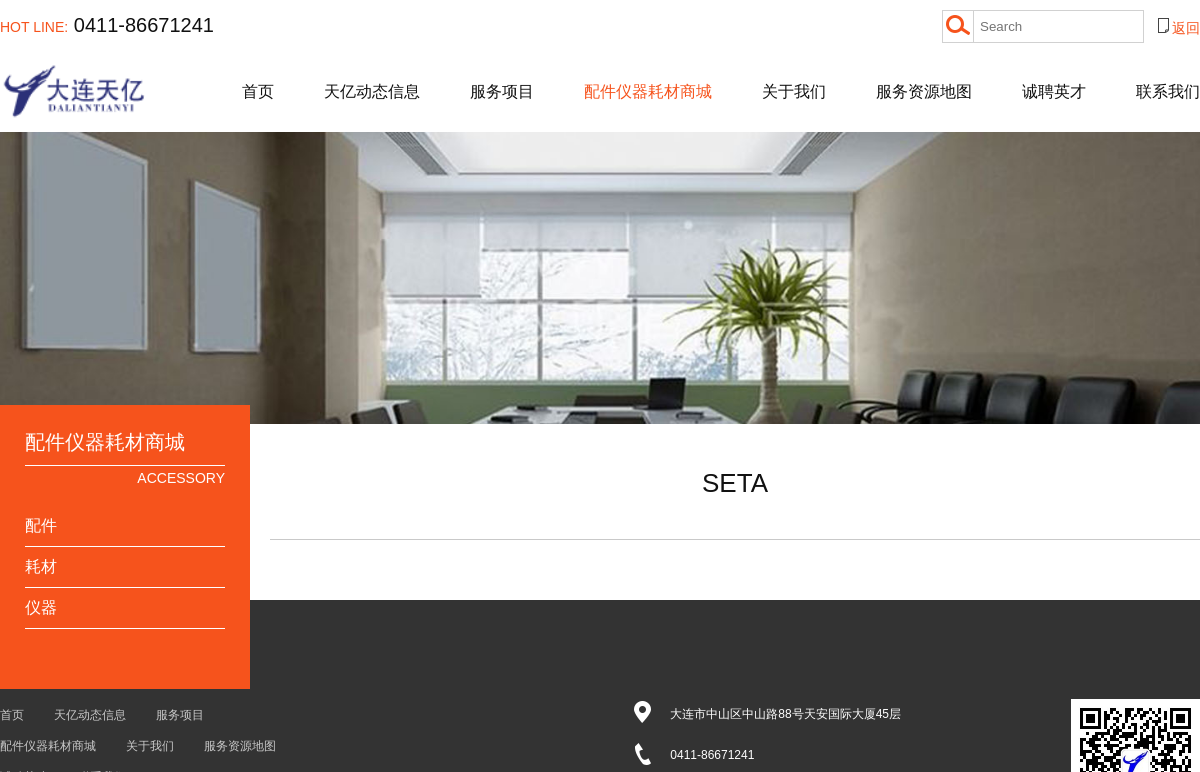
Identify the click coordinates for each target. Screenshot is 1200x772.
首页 (258, 91)
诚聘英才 (1054, 91)
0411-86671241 (107, 25)
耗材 (41, 566)
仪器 (41, 607)
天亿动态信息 (372, 91)
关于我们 (794, 91)
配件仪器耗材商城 (648, 91)
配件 (41, 525)
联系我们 (1168, 91)
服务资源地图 (924, 91)
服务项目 (502, 91)
